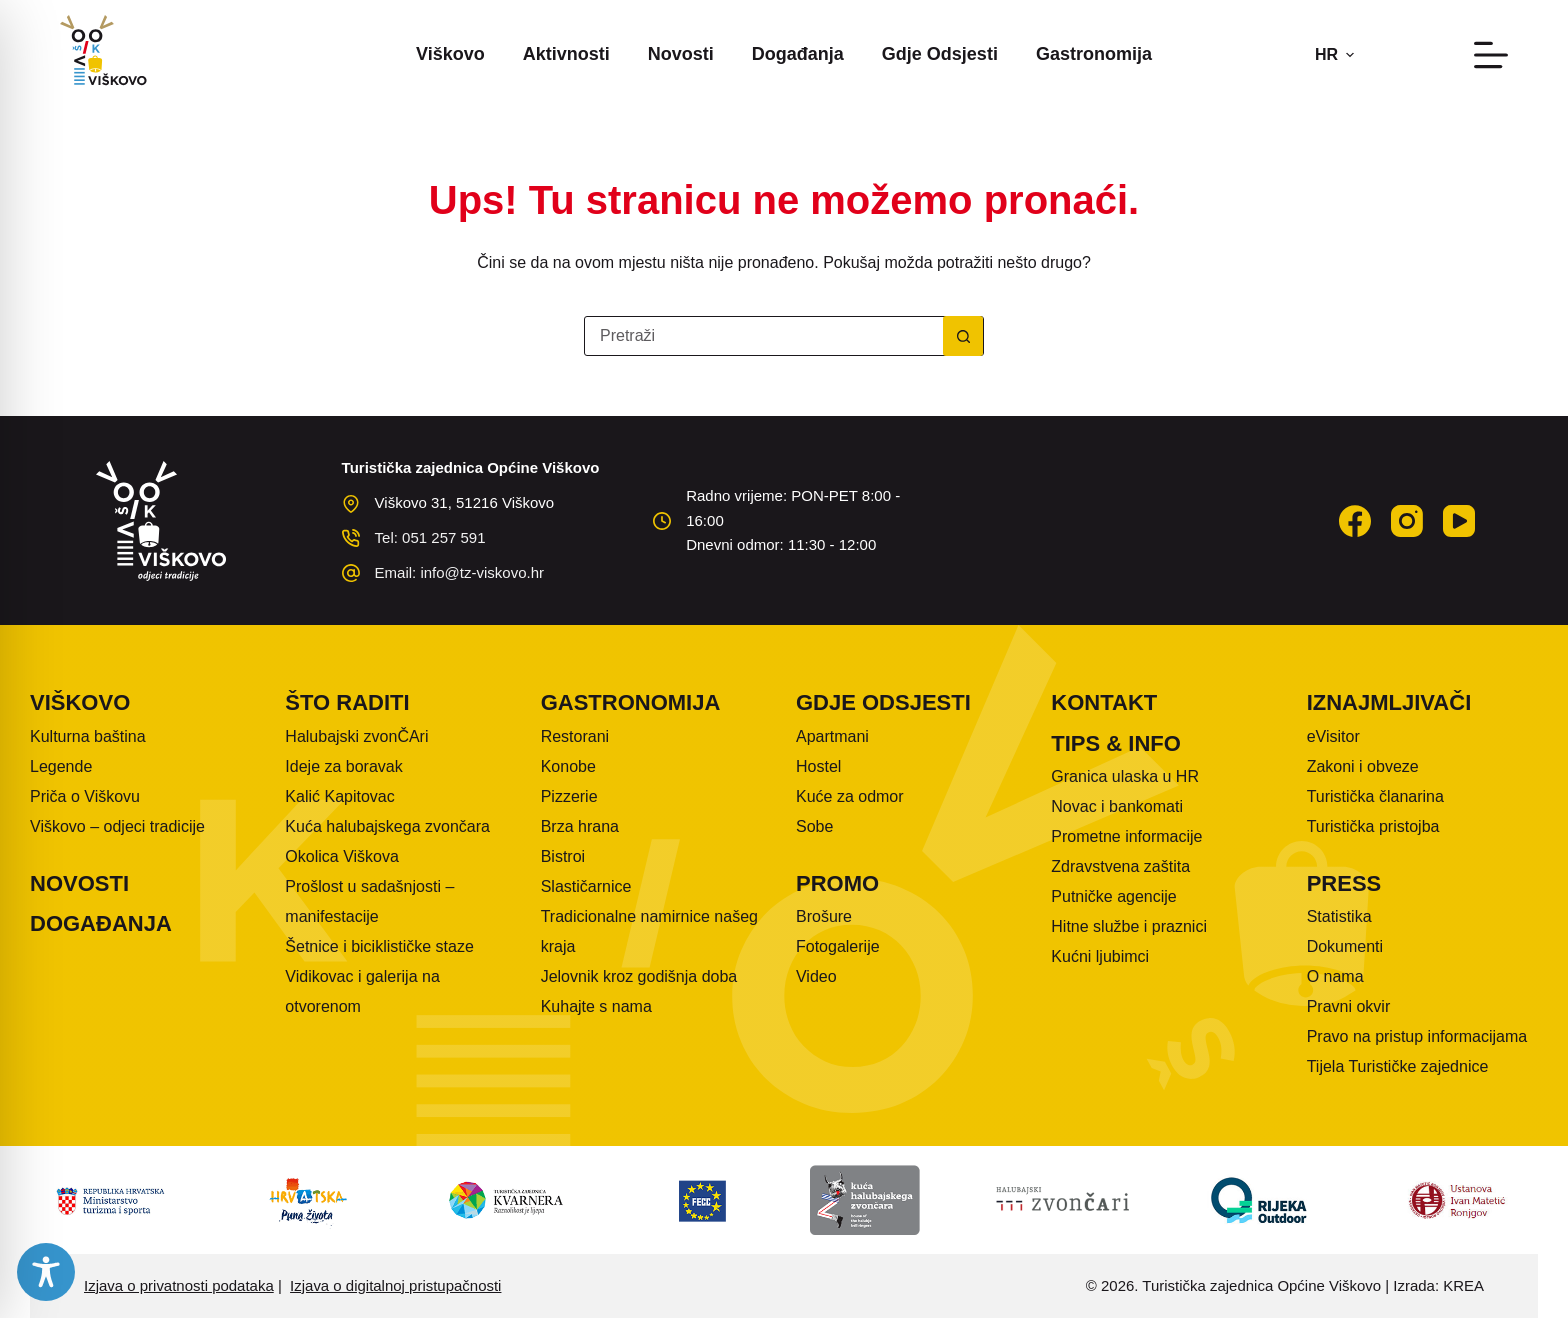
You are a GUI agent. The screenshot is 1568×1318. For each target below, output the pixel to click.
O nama (1335, 976)
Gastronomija (1094, 54)
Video (816, 976)
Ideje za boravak (343, 766)
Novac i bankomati (1117, 806)
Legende (61, 766)
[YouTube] (1459, 521)
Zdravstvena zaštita (1120, 866)
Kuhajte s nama (596, 1006)
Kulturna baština (88, 736)
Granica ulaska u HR (1125, 776)
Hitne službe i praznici (1129, 926)
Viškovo (450, 54)
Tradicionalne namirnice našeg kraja (649, 931)
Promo (837, 883)
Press (1344, 883)
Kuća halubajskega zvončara (387, 826)
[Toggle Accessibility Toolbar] (46, 1272)
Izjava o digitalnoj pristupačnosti (395, 1285)
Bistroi (563, 856)
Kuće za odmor (850, 796)
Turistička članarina (1375, 796)
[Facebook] (1355, 521)
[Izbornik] (1491, 55)
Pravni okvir (1349, 1006)
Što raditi (347, 702)
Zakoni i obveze (1363, 766)
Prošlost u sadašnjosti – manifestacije (369, 901)
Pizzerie (569, 796)
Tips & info (1116, 743)
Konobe (568, 766)
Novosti (681, 54)
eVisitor (1333, 736)
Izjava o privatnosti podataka (179, 1285)
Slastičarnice (586, 886)
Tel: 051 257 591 (430, 537)
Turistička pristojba (1373, 826)
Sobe (814, 826)
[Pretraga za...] (764, 336)
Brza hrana (580, 826)
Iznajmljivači (1389, 702)
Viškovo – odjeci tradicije (117, 826)
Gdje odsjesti (940, 54)
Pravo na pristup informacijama (1417, 1036)
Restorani (575, 736)
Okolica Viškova (342, 856)
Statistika (1339, 916)
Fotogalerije (838, 946)
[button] (1334, 55)
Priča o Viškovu (85, 796)
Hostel (818, 766)
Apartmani (832, 736)
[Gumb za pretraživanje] (963, 336)
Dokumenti (1345, 946)
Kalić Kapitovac (339, 796)
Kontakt (1104, 702)
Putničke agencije (1113, 896)
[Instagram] (1407, 521)
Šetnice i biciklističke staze (379, 946)
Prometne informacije (1126, 836)
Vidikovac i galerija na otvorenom (362, 991)
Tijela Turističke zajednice (1398, 1066)
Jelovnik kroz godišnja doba (639, 976)
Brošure (824, 916)
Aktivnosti (566, 54)
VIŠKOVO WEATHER (1096, 510)
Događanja (798, 54)
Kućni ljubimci (1100, 956)
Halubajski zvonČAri (356, 736)
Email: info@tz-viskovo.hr (459, 572)
